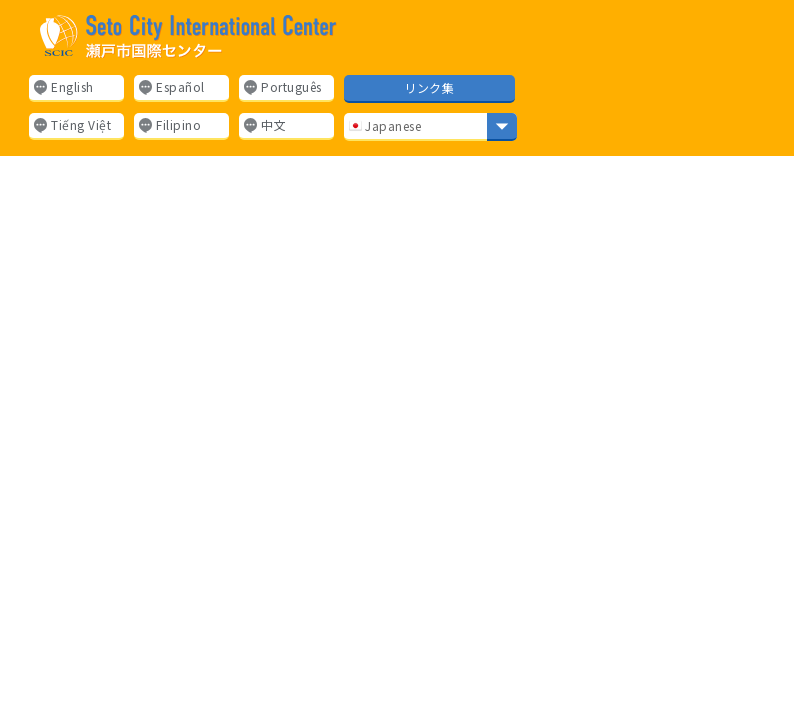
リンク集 (429, 87)
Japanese (385, 125)
